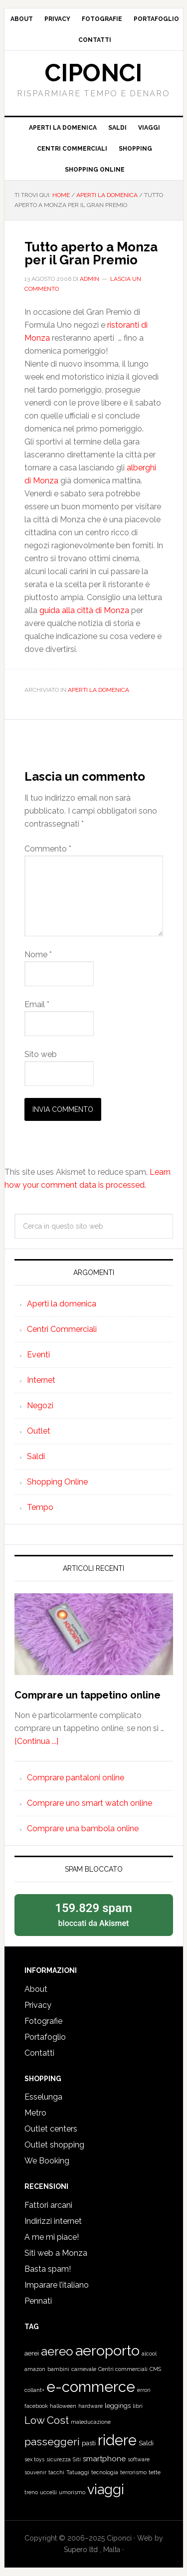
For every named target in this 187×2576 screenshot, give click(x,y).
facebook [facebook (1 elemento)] (36, 2406)
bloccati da (93, 1914)
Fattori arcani (48, 2205)
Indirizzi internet (53, 2221)
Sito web (40, 1054)
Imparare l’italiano (56, 2285)
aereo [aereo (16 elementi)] (57, 2351)
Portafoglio (45, 2037)
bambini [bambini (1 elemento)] (58, 2369)
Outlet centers (50, 2129)
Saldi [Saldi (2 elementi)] (146, 2443)
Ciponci (93, 73)
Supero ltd (82, 2550)
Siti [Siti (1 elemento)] (77, 2459)
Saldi (36, 1456)
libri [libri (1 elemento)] (138, 2406)
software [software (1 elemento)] (139, 2459)
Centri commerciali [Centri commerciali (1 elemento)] (123, 2369)
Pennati (38, 2301)
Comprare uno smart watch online (89, 1803)
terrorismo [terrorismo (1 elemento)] (133, 2472)
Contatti (39, 2053)
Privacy (37, 2005)
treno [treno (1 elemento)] (31, 2492)
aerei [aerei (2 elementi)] (31, 2353)
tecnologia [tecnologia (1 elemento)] (104, 2472)
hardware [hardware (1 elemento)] (90, 2406)
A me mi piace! (51, 2237)
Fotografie (43, 2021)
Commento (47, 849)
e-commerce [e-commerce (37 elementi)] (90, 2386)
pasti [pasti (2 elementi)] (89, 2443)
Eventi (38, 1354)
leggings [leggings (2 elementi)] (118, 2405)
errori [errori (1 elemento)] (144, 2390)
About (35, 1989)
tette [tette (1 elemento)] (155, 2472)
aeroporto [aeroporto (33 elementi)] (107, 2350)
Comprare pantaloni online (75, 1777)
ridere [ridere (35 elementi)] (117, 2440)
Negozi (40, 1405)
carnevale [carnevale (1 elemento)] (83, 2369)
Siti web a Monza (55, 2253)
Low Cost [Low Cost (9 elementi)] (46, 2420)
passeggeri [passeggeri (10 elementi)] (52, 2441)
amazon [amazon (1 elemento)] (34, 2369)
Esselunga (43, 2097)
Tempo (40, 1507)
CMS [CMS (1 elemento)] (155, 2369)
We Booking (46, 2160)
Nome (38, 954)
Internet (41, 1380)
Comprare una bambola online (83, 1828)
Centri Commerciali (62, 1329)
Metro (35, 2113)
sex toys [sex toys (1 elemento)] (34, 2459)
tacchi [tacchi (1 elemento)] (56, 2472)
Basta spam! (47, 2269)
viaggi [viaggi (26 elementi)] (105, 2489)
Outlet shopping (54, 2144)
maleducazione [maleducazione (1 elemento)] (91, 2422)
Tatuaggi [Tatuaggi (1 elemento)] (77, 2472)
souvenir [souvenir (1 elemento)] (35, 2472)
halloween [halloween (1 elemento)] (63, 2406)
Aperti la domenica (98, 689)
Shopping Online (57, 1482)
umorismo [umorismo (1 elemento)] (72, 2492)
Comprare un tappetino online (87, 1695)
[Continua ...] (36, 1741)
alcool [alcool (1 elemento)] (149, 2354)
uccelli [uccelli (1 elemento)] (48, 2492)
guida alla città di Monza (84, 610)
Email (36, 1004)
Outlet (38, 1431)
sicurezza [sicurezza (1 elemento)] (58, 2459)
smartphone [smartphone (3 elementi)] (104, 2458)
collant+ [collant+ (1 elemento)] (34, 2390)
